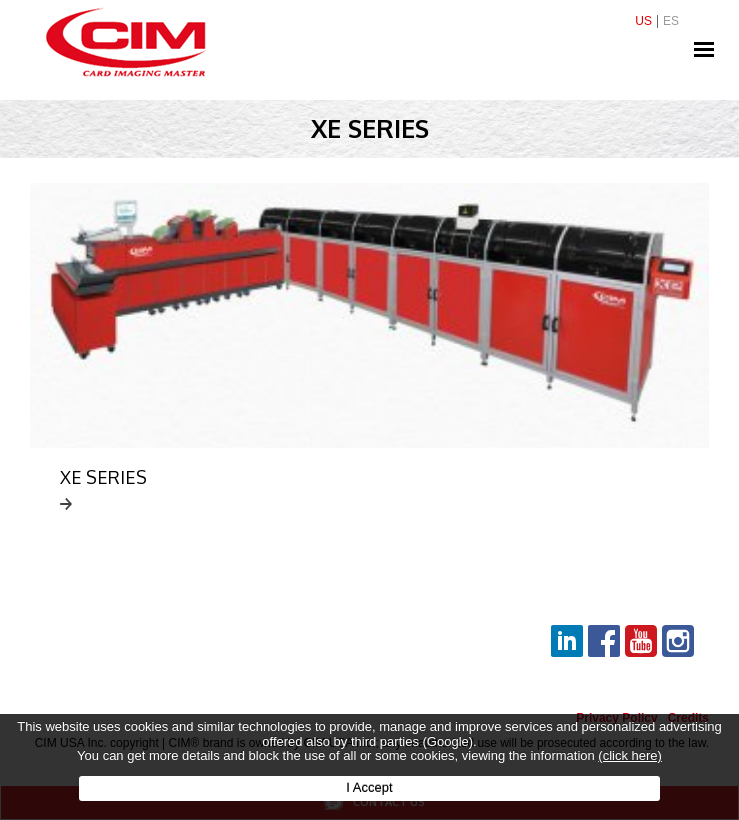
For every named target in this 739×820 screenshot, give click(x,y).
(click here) (630, 755)
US (643, 21)
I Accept (369, 787)
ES (671, 21)
